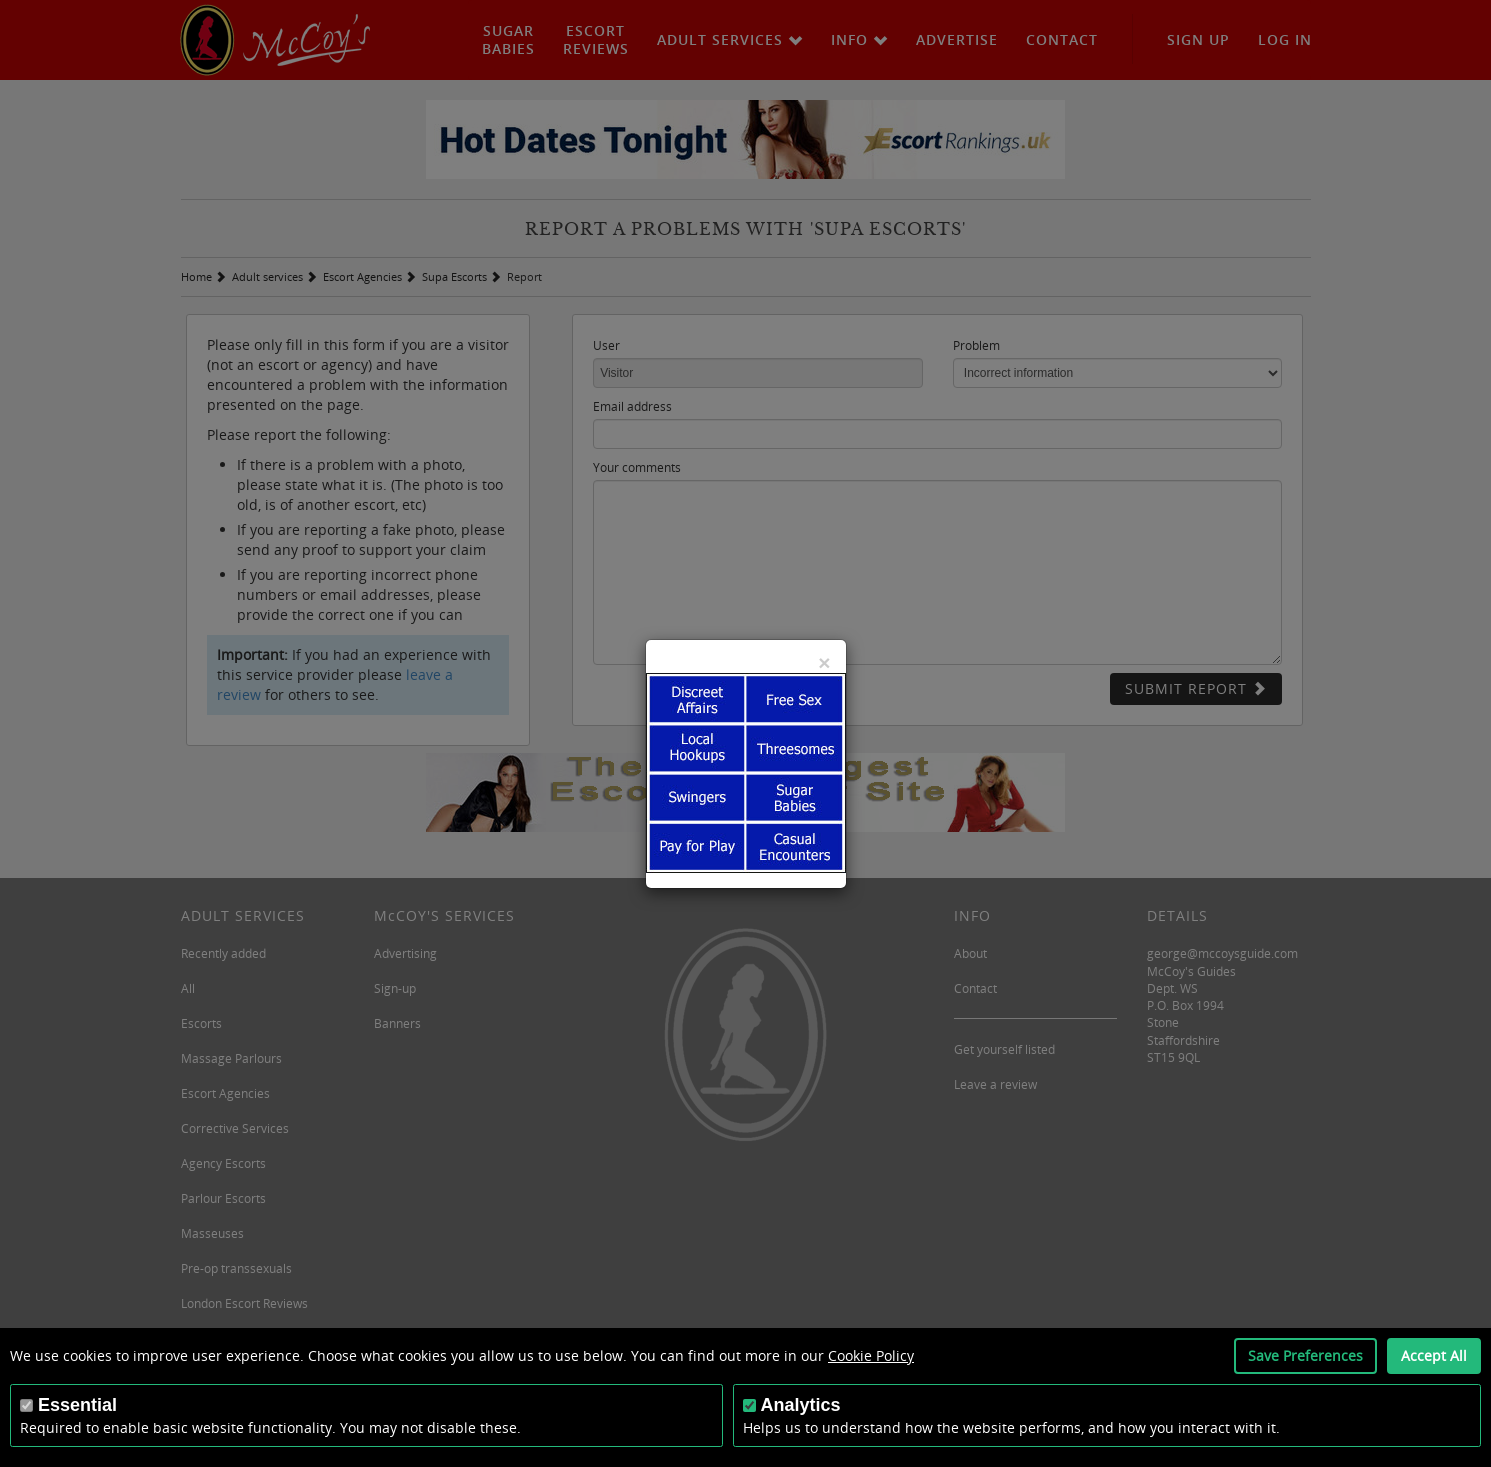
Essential (77, 1405)
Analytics (801, 1405)
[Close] (824, 662)
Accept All (1434, 1355)
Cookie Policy (871, 1355)
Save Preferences (1305, 1355)
